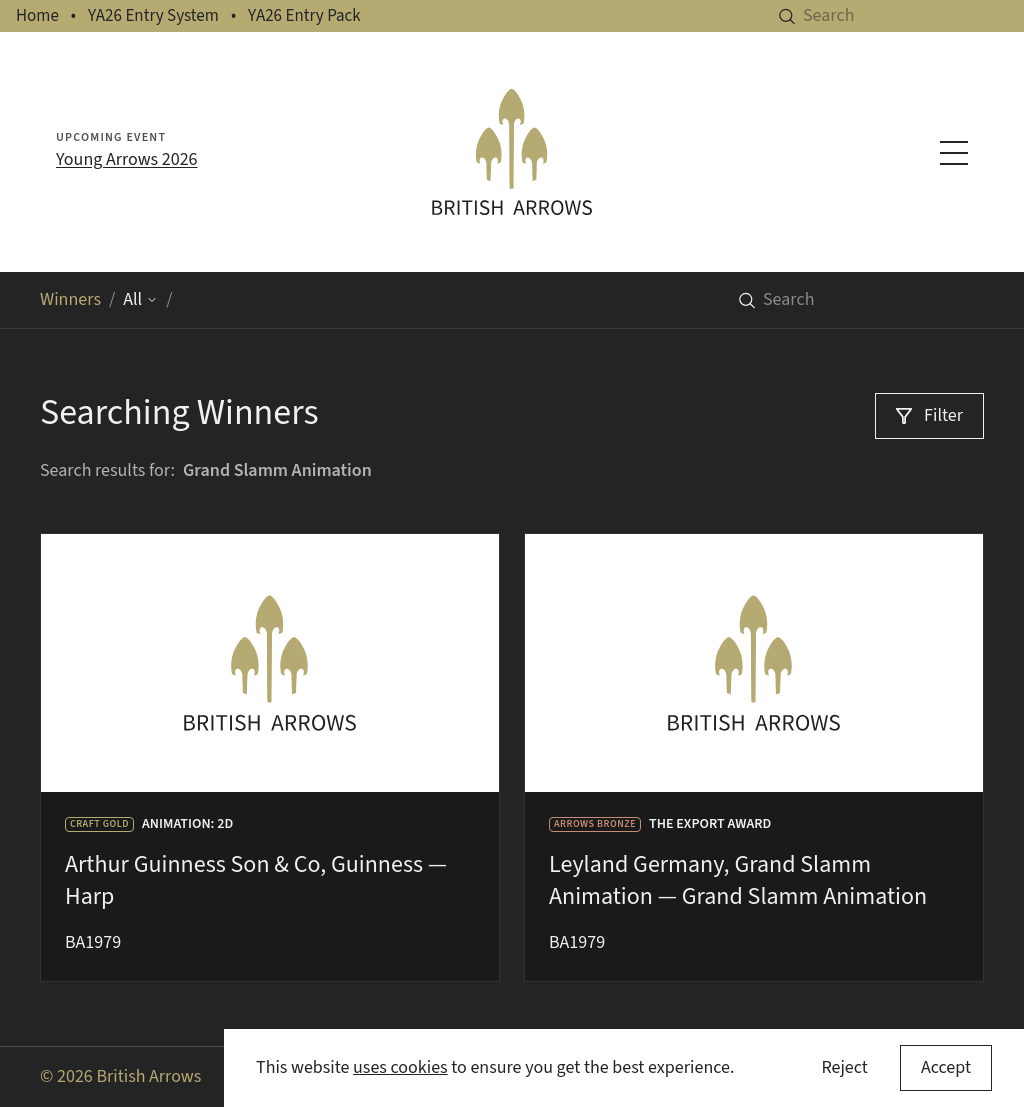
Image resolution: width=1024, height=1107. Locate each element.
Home (37, 16)
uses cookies (400, 1067)
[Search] (913, 16)
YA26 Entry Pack (304, 16)
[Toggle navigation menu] (954, 153)
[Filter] (929, 416)
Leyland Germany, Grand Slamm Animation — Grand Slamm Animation (738, 880)
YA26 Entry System (153, 16)
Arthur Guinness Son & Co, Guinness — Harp (256, 880)
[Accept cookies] (946, 1068)
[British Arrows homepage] (512, 152)
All (140, 299)
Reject (844, 1067)
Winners (70, 299)
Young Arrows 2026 (127, 159)
